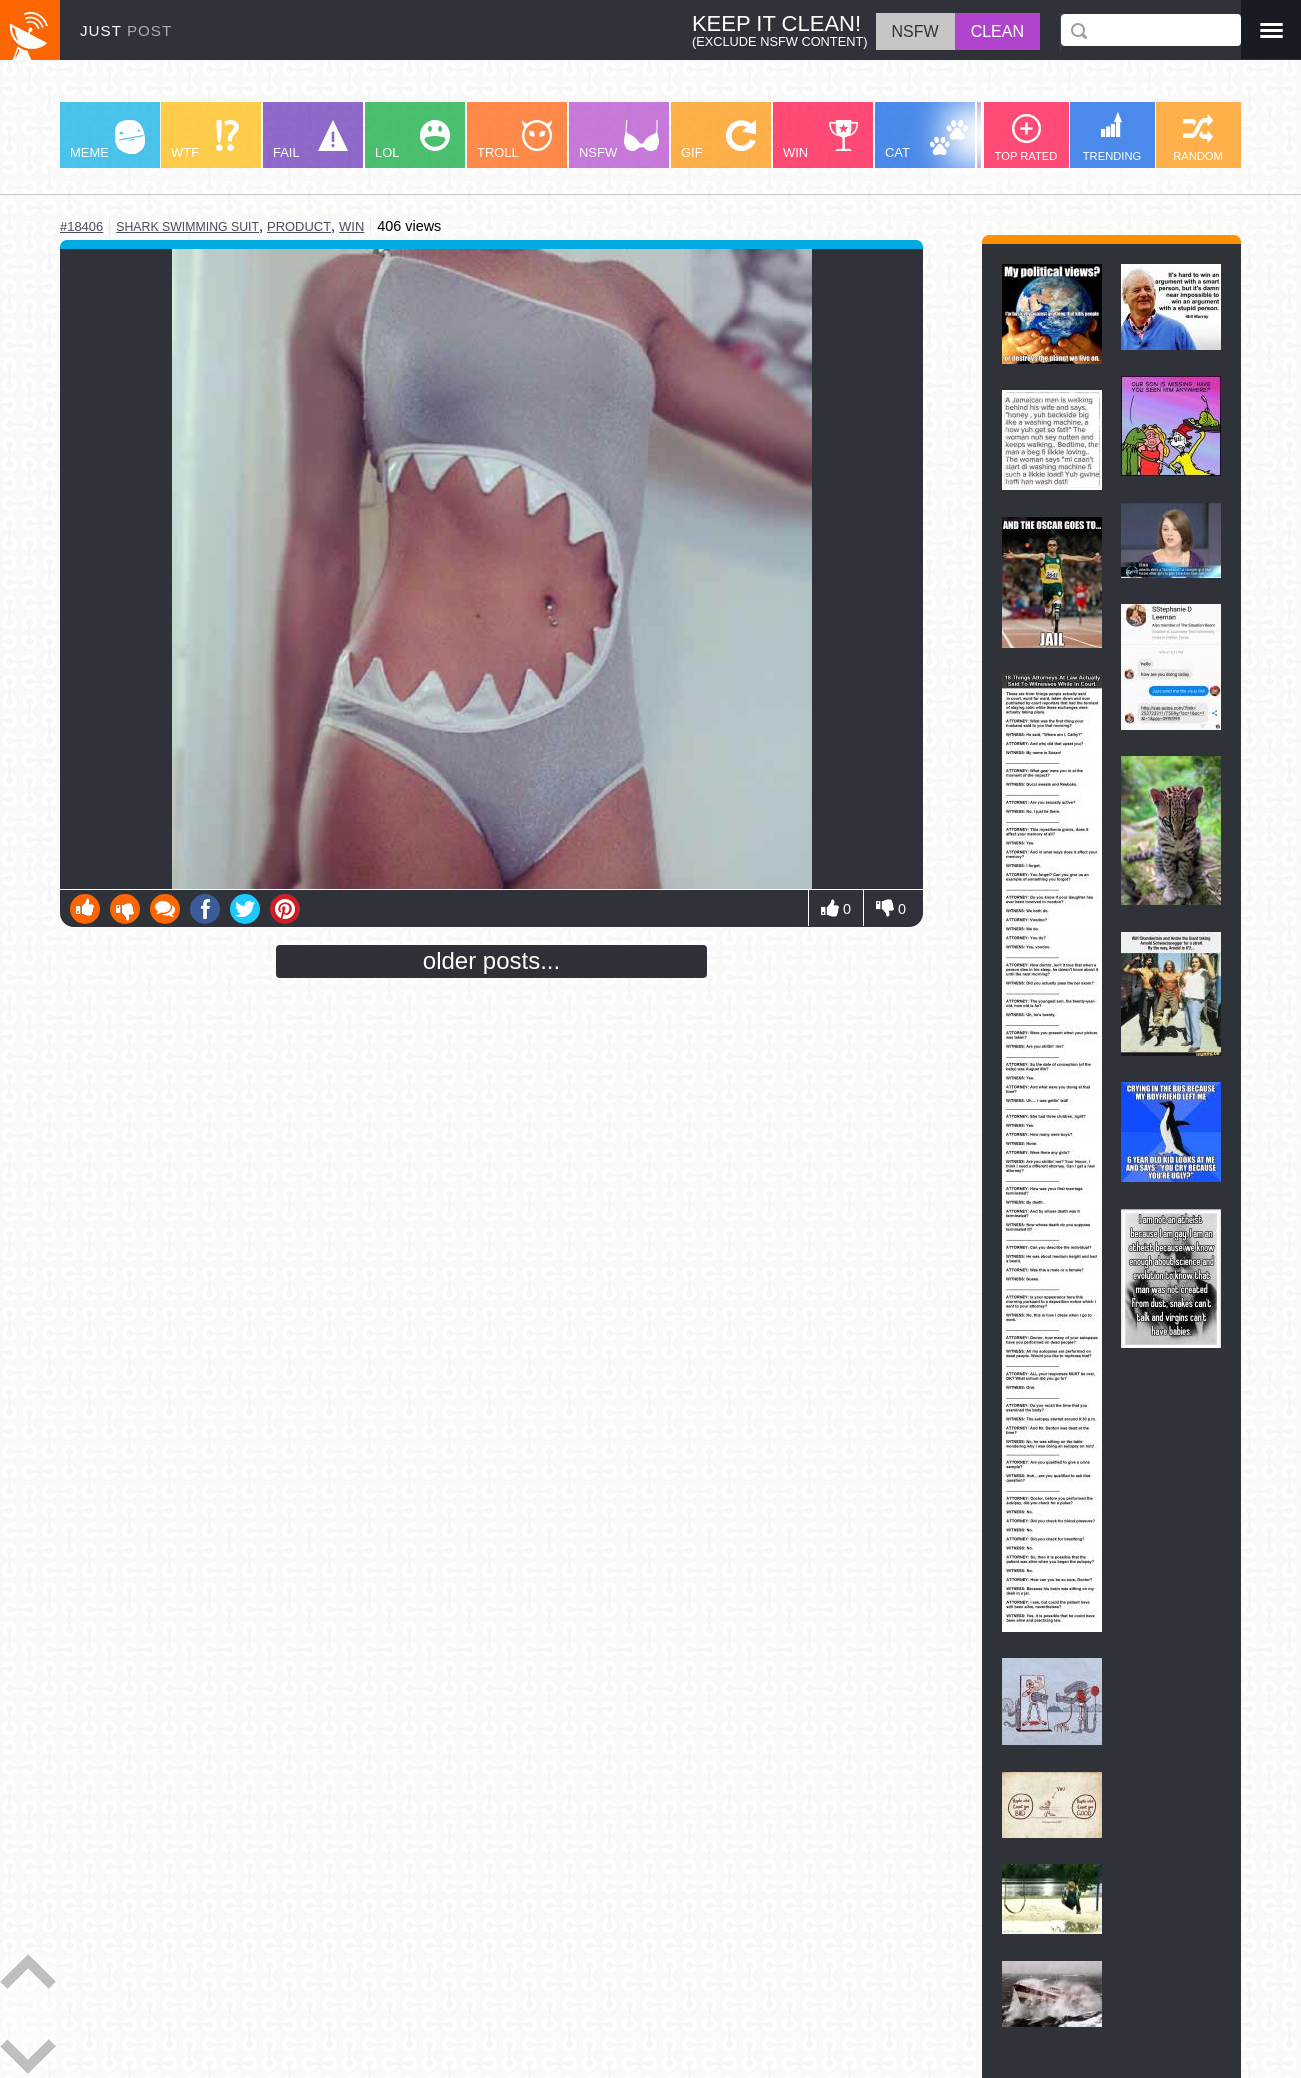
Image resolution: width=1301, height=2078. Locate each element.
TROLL (514, 140)
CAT (926, 140)
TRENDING (1112, 137)
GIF (718, 140)
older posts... (491, 960)
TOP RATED (1026, 138)
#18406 (81, 226)
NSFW (619, 140)
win (351, 226)
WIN (821, 140)
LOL (412, 140)
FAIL (310, 140)
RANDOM (1198, 138)
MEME (107, 140)
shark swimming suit (187, 227)
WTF (205, 140)
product (299, 226)
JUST (126, 30)
